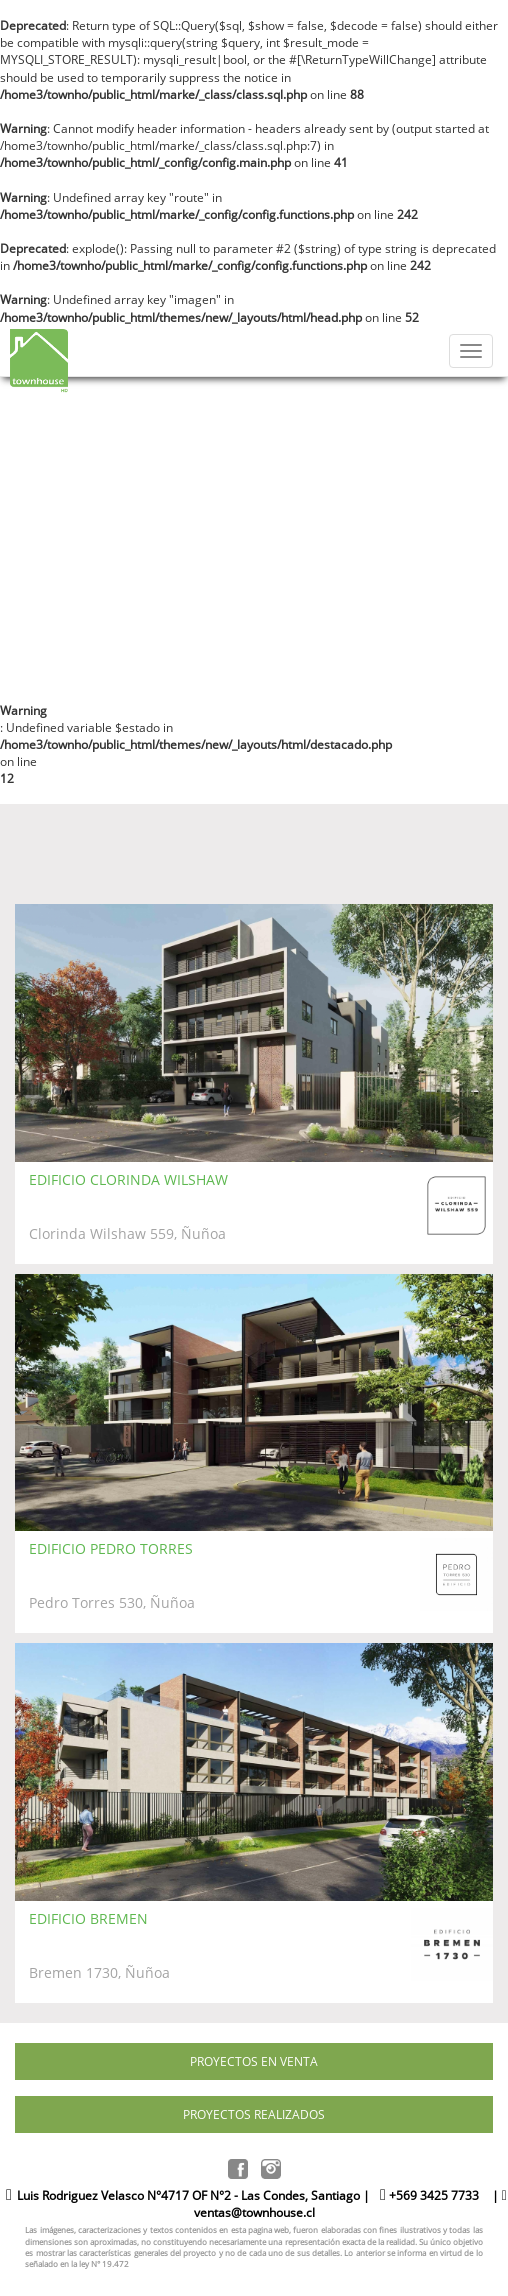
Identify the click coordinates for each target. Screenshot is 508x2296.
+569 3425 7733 (429, 2195)
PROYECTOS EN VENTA (254, 2061)
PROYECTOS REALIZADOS (254, 2114)
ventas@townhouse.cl (254, 2212)
